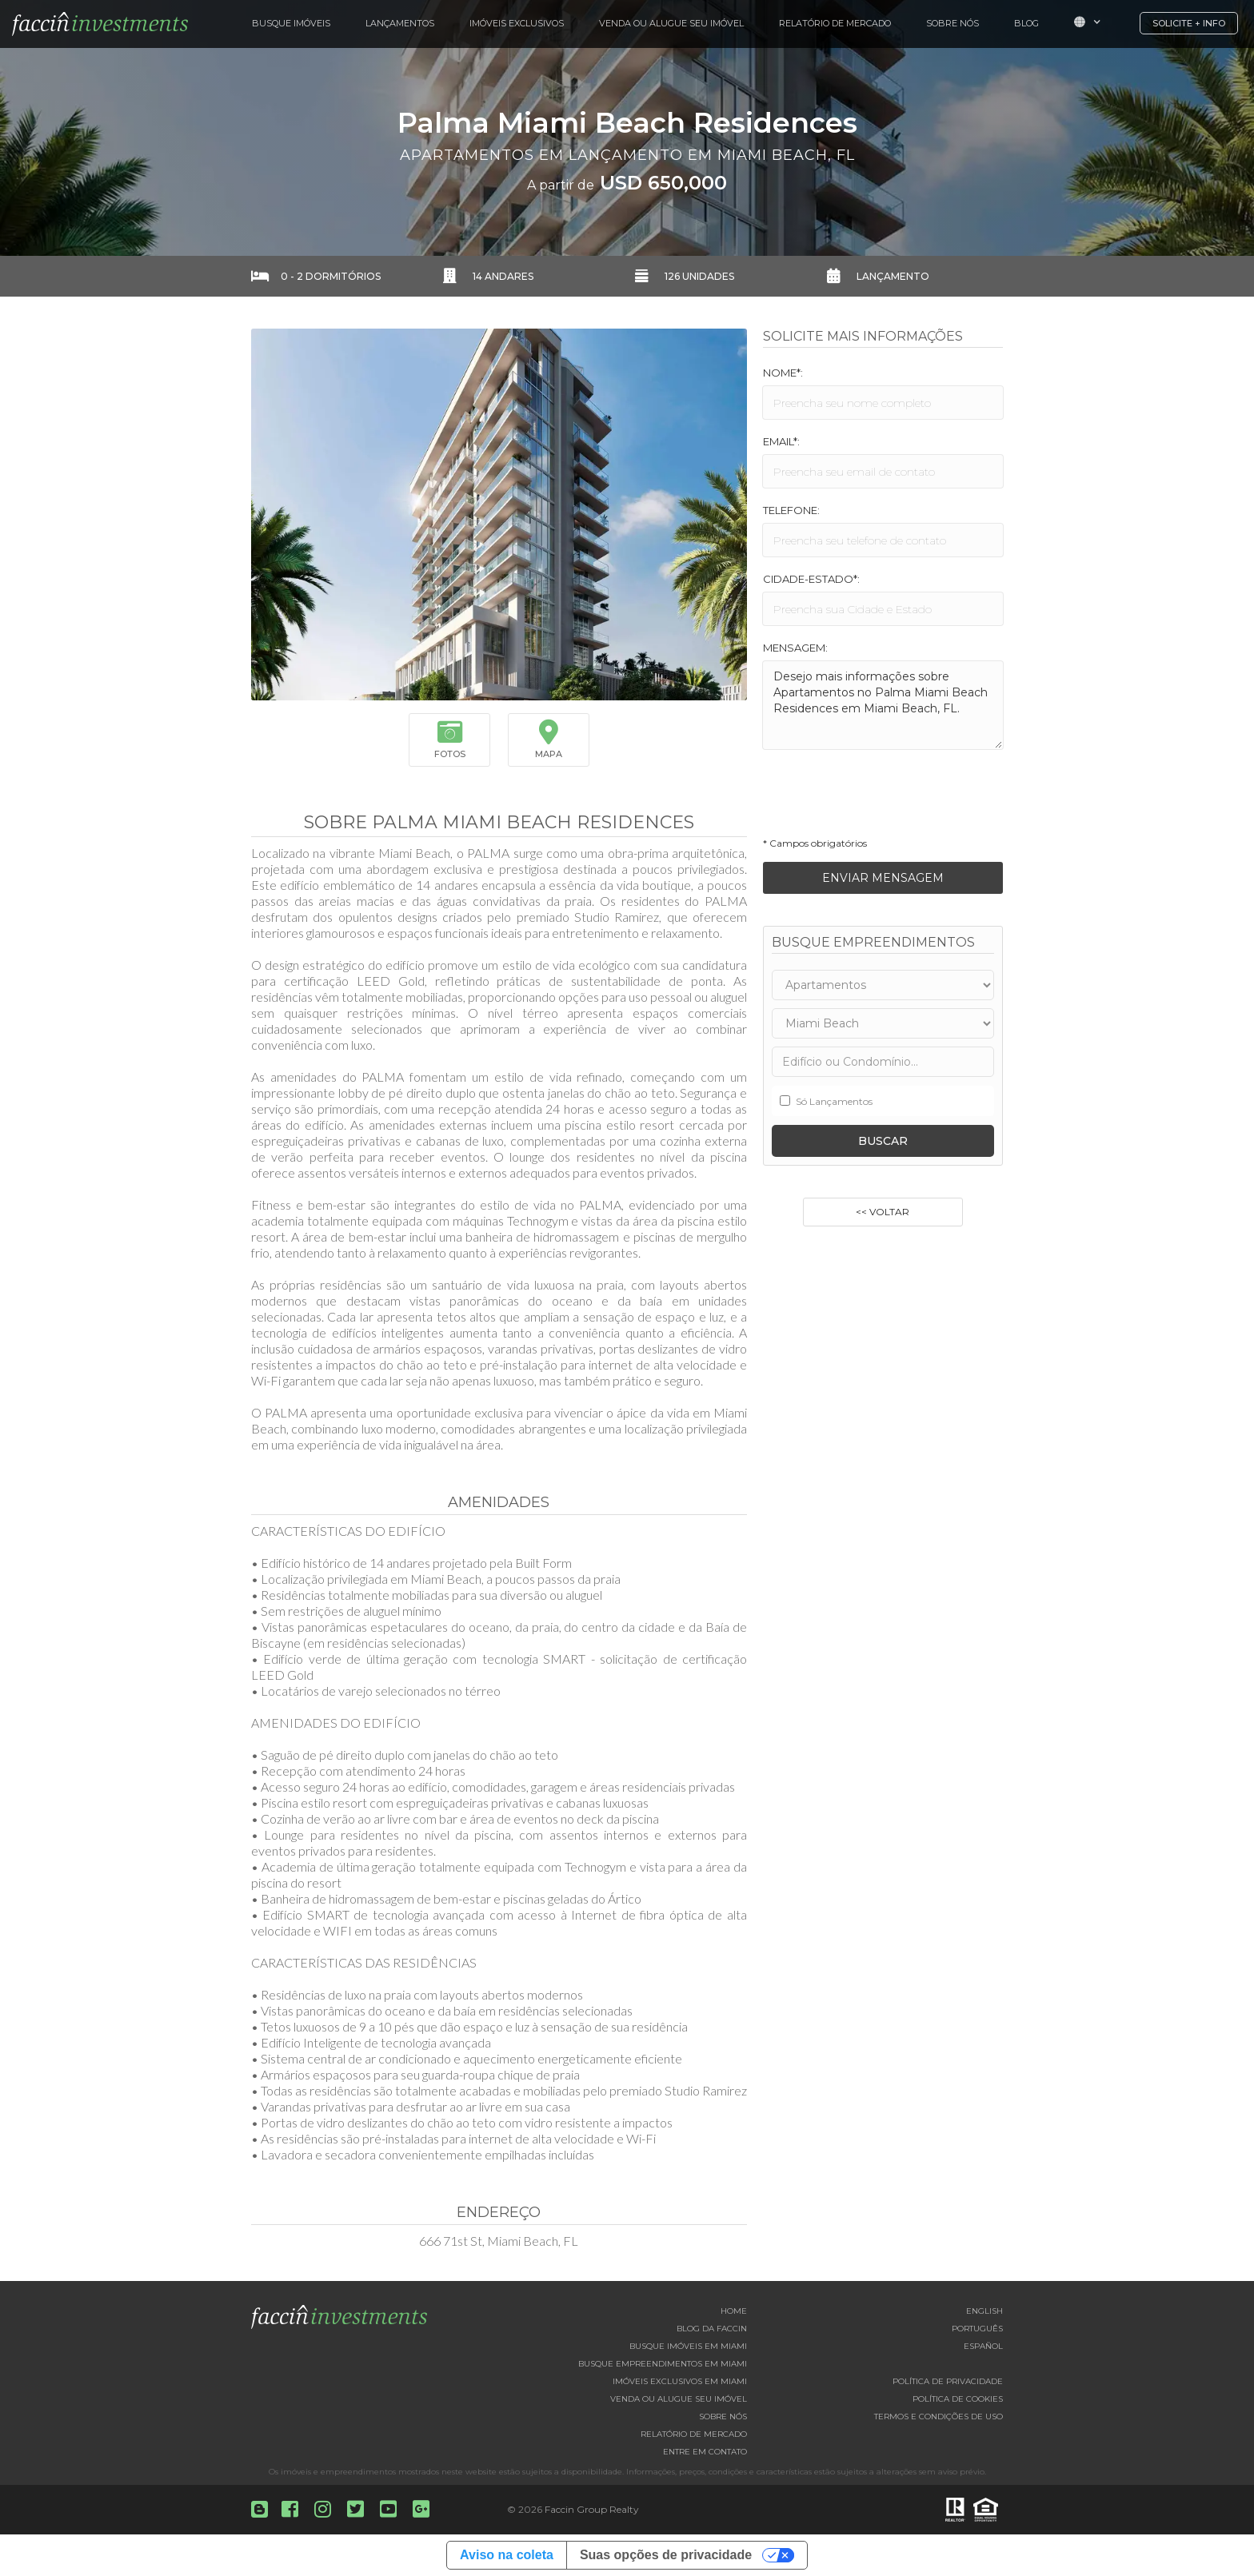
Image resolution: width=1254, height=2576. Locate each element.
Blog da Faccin (712, 2328)
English (984, 2311)
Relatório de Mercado (835, 23)
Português (977, 2328)
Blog (1026, 23)
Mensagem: (795, 647)
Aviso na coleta (506, 2555)
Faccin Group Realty (592, 2509)
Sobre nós (723, 2416)
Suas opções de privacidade (666, 2555)
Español (983, 2346)
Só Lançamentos (834, 1101)
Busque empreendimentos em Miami (662, 2364)
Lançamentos (399, 23)
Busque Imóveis (291, 23)
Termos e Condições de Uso (938, 2416)
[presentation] (884, 798)
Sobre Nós (952, 23)
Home (734, 2311)
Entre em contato (705, 2451)
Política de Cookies (958, 2399)
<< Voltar (882, 1212)
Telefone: (791, 510)
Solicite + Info (1188, 23)
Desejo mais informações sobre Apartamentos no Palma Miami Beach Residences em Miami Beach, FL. (883, 705)
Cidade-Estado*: (811, 578)
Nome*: (783, 372)
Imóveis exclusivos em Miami (680, 2381)
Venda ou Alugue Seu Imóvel (671, 23)
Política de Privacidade (948, 2381)
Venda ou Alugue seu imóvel (678, 2399)
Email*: (781, 441)
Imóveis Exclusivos (516, 23)
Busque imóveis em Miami (688, 2346)
